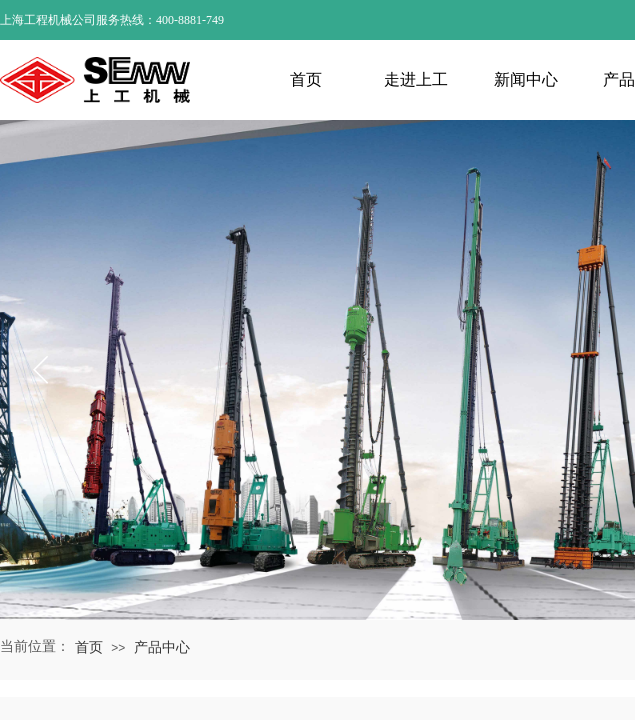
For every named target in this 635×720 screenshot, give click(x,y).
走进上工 (416, 79)
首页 (306, 79)
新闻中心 (526, 79)
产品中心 (162, 647)
